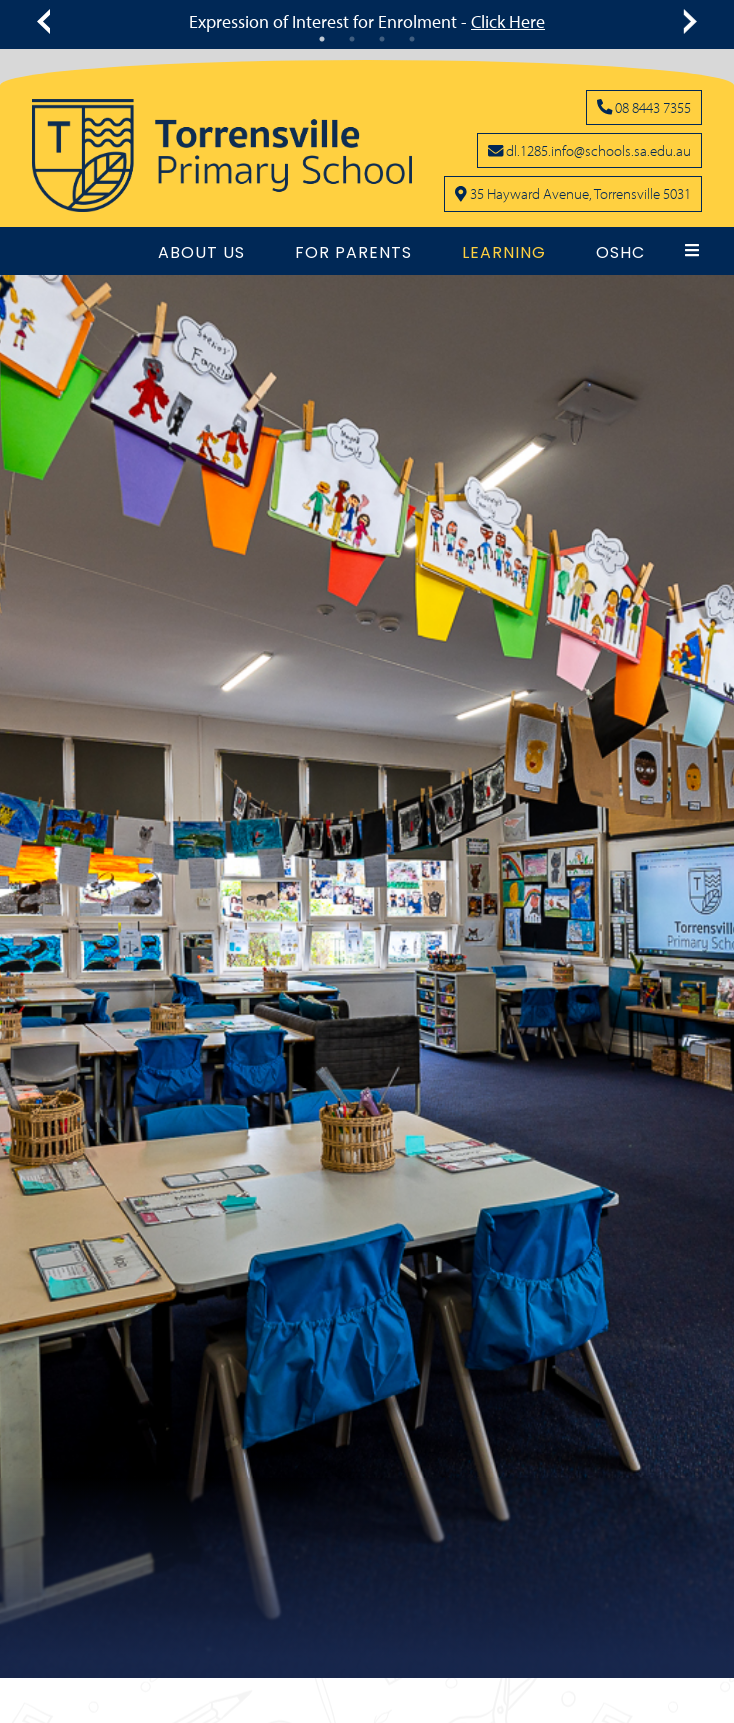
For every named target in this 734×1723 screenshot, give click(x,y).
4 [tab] (412, 39)
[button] (692, 250)
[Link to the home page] (222, 156)
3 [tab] (382, 39)
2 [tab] (352, 39)
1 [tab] (322, 39)
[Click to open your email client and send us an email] (589, 150)
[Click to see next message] (686, 21)
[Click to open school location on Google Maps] (573, 193)
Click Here (508, 21)
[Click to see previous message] (48, 21)
